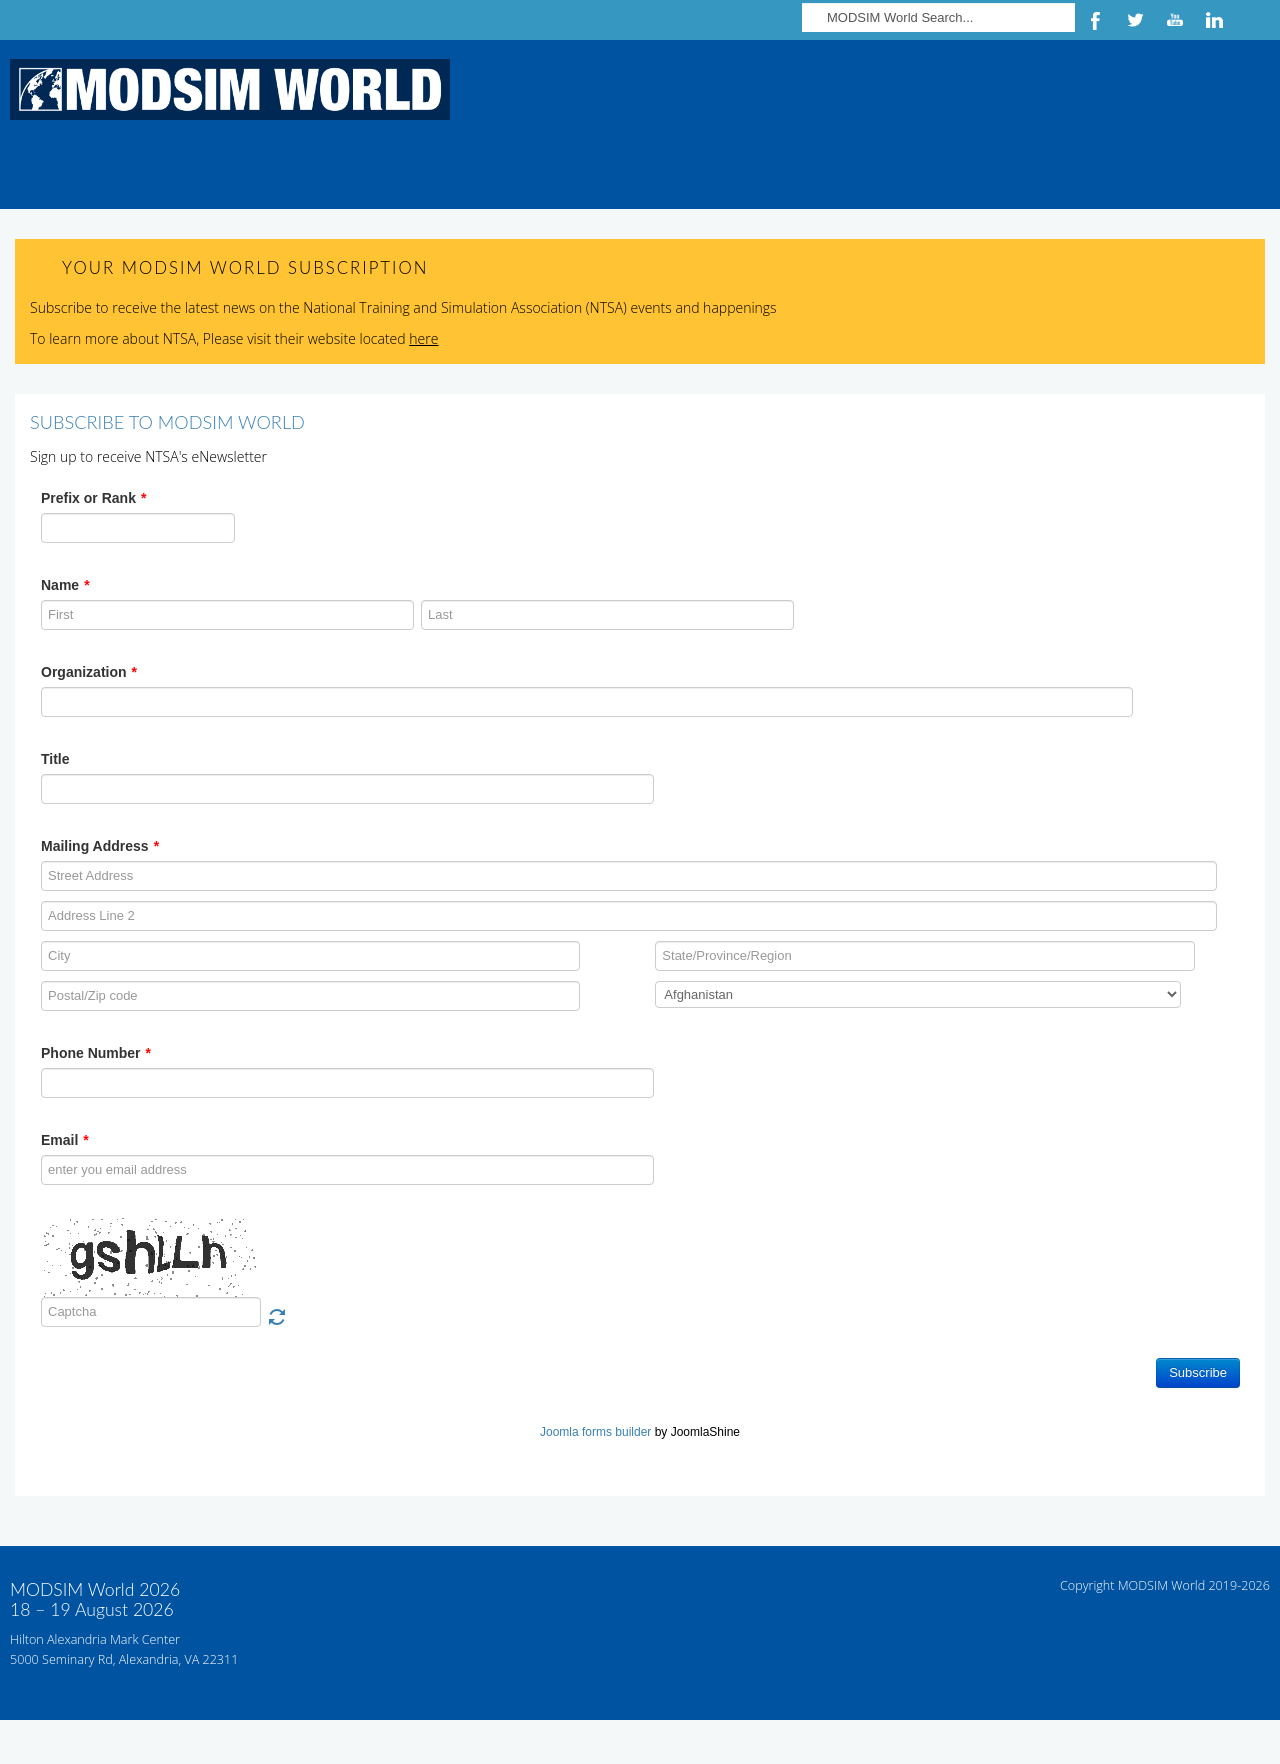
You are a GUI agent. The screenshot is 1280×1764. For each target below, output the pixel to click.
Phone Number (96, 1053)
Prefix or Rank (93, 498)
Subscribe (1198, 1372)
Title (55, 759)
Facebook (1095, 20)
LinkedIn (1215, 20)
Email (65, 1140)
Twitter (1135, 20)
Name (65, 585)
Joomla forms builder (595, 1432)
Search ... (802, 0)
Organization (89, 672)
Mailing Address (100, 846)
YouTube (1175, 20)
